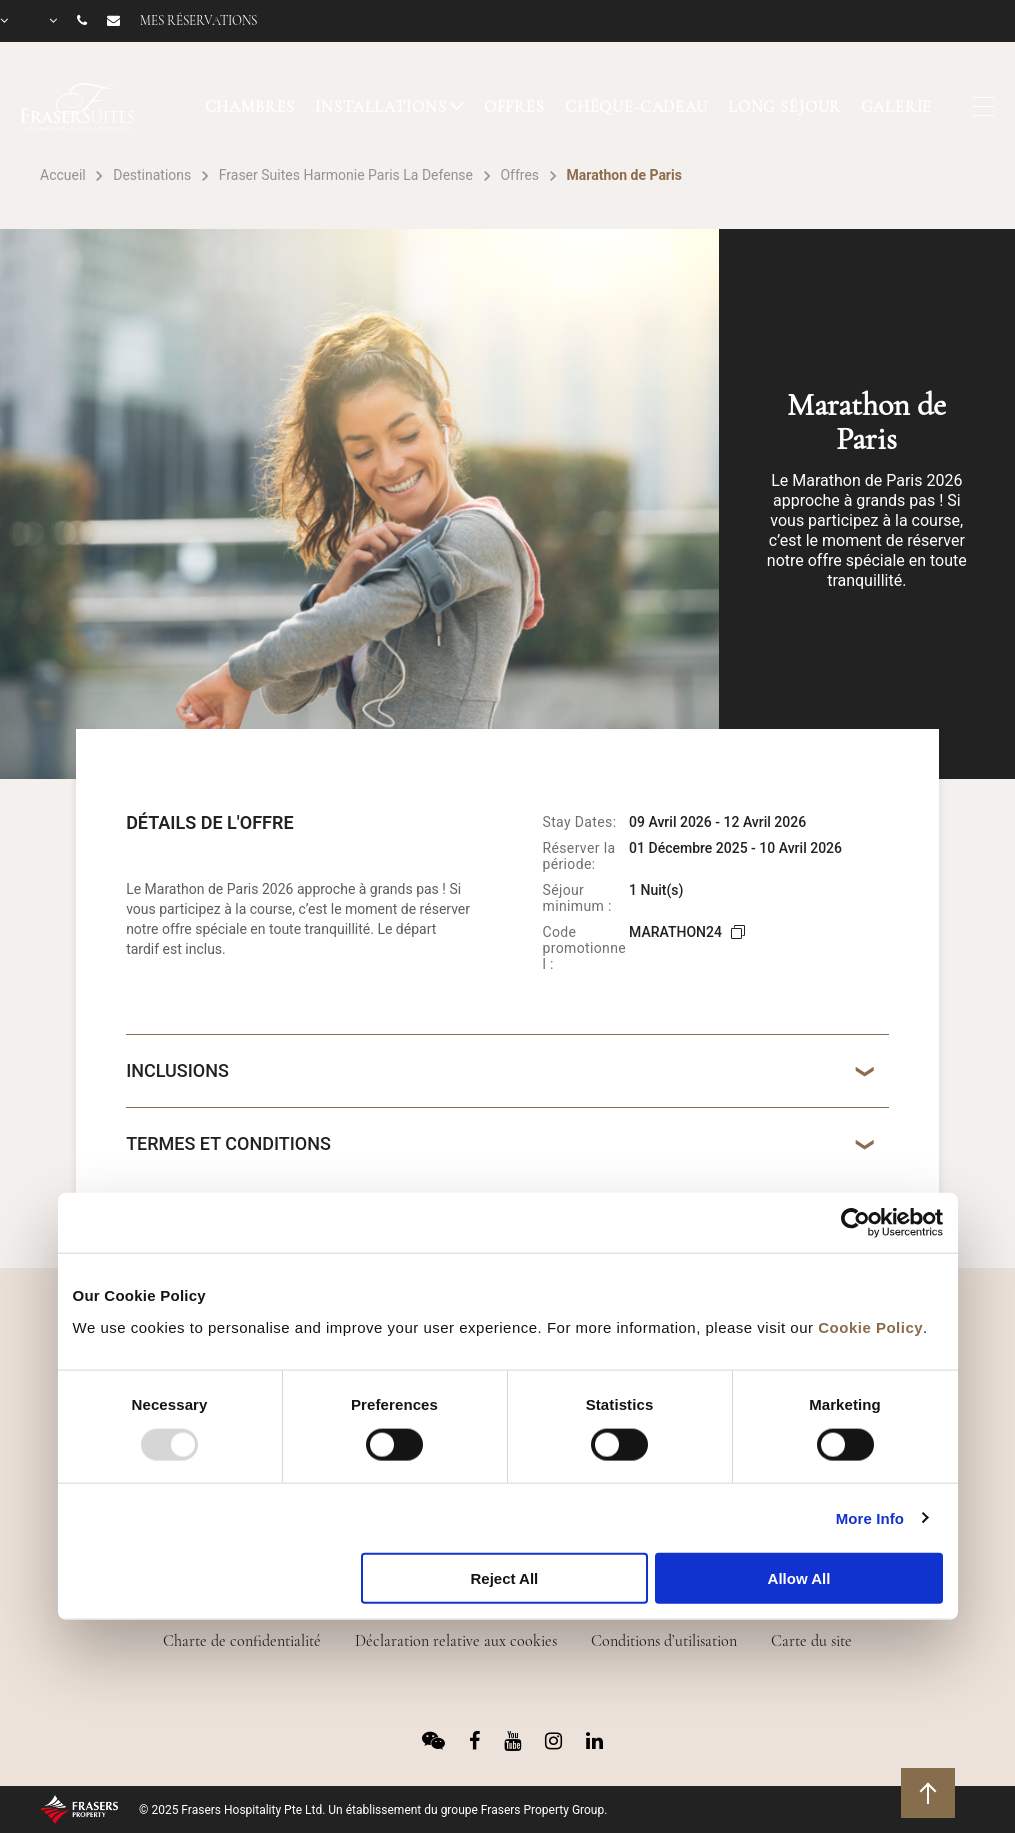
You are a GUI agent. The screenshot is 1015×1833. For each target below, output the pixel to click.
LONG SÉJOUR (784, 107)
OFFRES (514, 107)
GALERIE (896, 107)
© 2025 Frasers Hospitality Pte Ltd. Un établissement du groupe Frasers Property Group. (373, 1810)
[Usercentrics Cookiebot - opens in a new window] (855, 1223)
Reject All (504, 1578)
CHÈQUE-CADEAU (636, 107)
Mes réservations (198, 21)
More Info (870, 1517)
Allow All (799, 1578)
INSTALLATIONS (380, 107)
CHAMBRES (250, 107)
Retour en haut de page (928, 1791)
